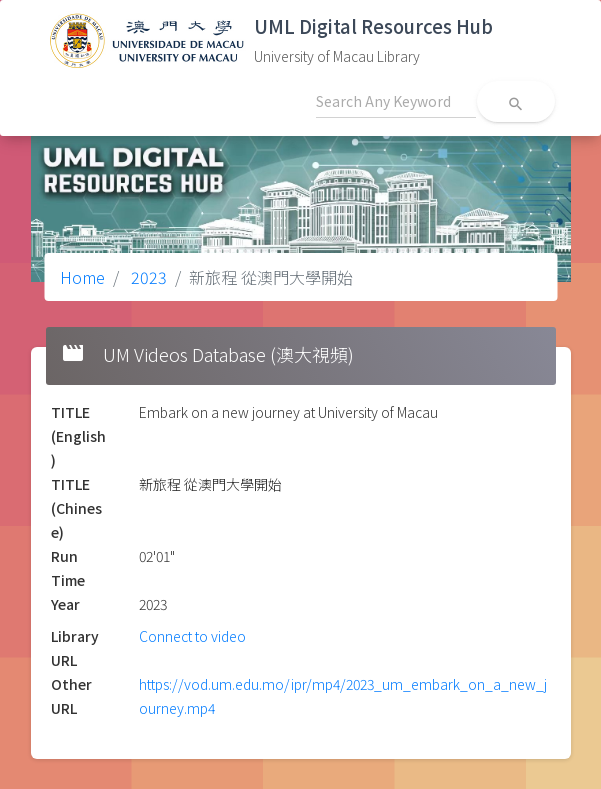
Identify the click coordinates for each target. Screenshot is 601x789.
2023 (147, 277)
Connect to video (192, 636)
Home (82, 277)
